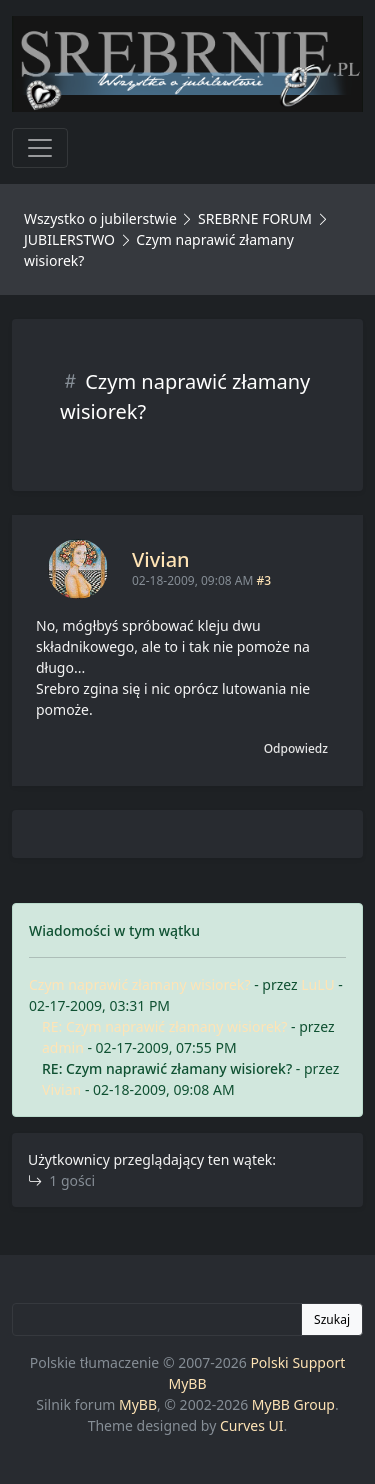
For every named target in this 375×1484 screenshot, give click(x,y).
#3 (263, 580)
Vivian (161, 559)
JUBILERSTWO (71, 239)
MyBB (138, 1404)
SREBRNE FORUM (255, 218)
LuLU (317, 984)
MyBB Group (293, 1404)
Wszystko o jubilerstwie (100, 218)
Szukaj (332, 1319)
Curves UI (252, 1425)
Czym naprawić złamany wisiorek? (140, 984)
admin (63, 1047)
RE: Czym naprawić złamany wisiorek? (164, 1026)
